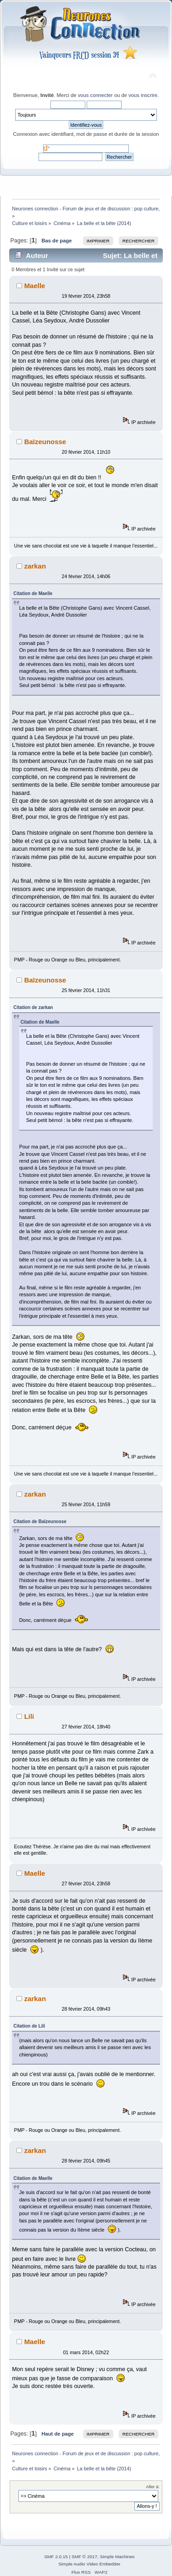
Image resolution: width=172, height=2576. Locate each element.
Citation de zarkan (33, 1007)
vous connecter (95, 95)
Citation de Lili (29, 2026)
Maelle (34, 286)
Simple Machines (117, 2556)
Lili (29, 1716)
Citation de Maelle (32, 593)
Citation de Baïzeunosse (40, 1521)
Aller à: (153, 2486)
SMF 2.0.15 (56, 2556)
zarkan (35, 566)
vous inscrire (142, 95)
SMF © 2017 (84, 2556)
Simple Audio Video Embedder (89, 2563)
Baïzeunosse (45, 441)
